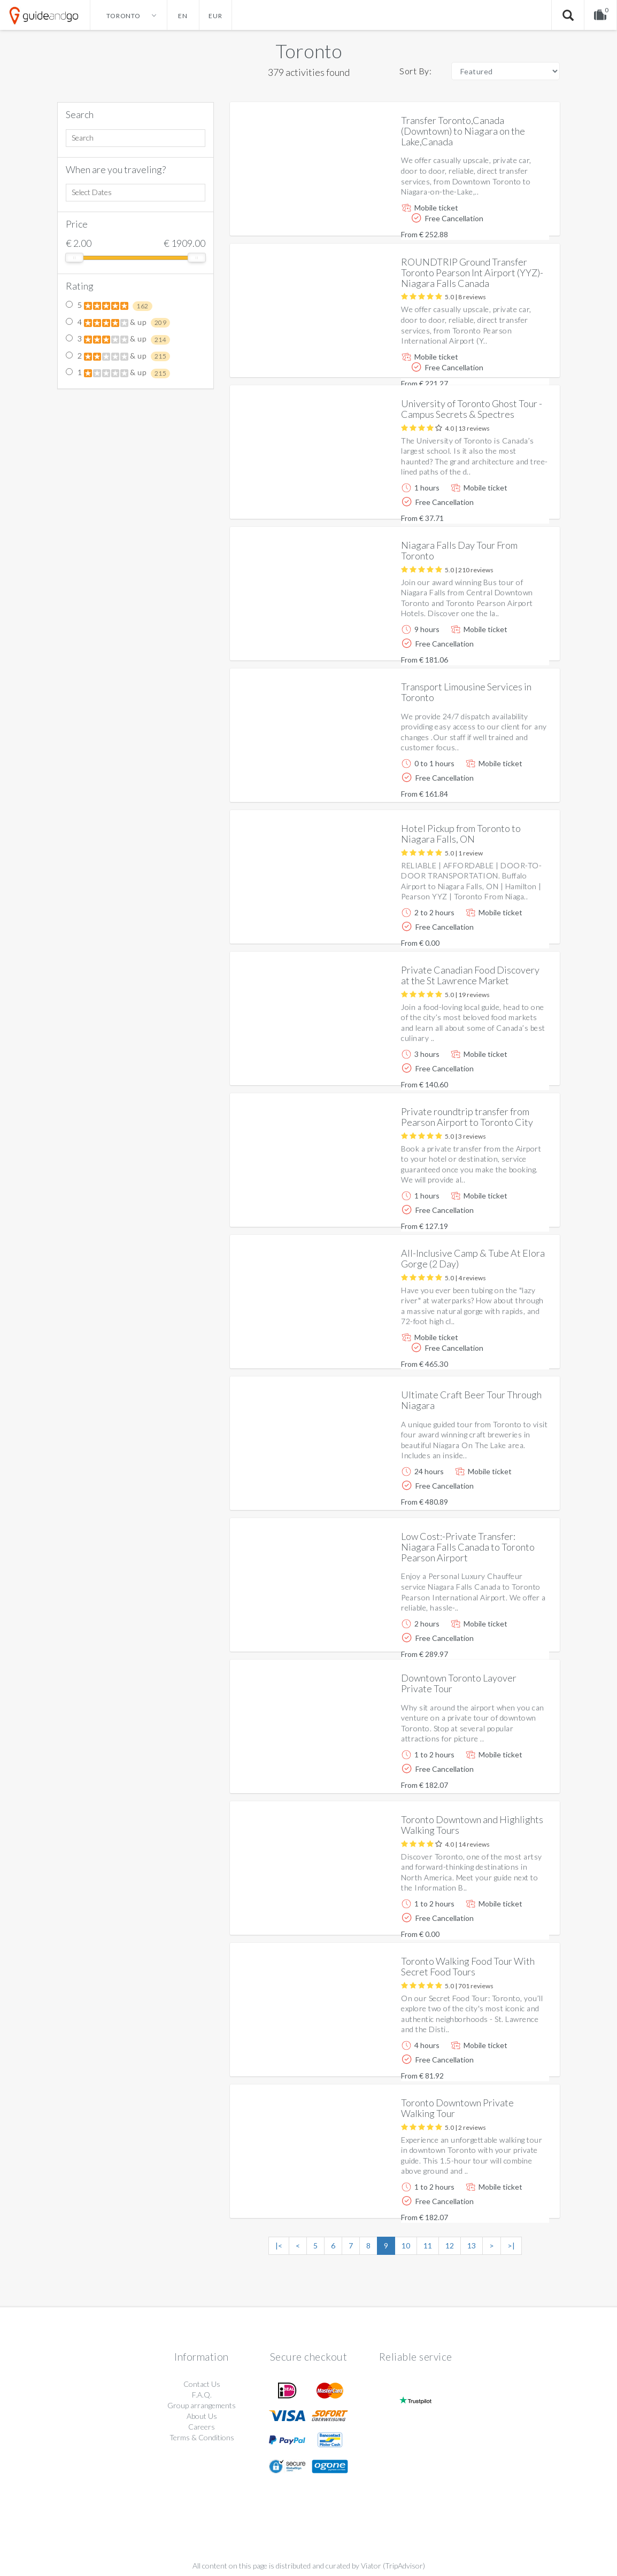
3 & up (118, 339)
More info (521, 218)
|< (278, 2245)
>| (511, 2245)
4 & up (118, 322)
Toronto (308, 51)
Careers (201, 2426)
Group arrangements (201, 2405)
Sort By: (415, 71)
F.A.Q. (202, 2394)
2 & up (118, 356)
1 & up (118, 373)
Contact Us (201, 2383)
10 (406, 2245)
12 (449, 2245)
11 (427, 2245)
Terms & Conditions (201, 2437)
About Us (202, 2416)
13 (471, 2245)
